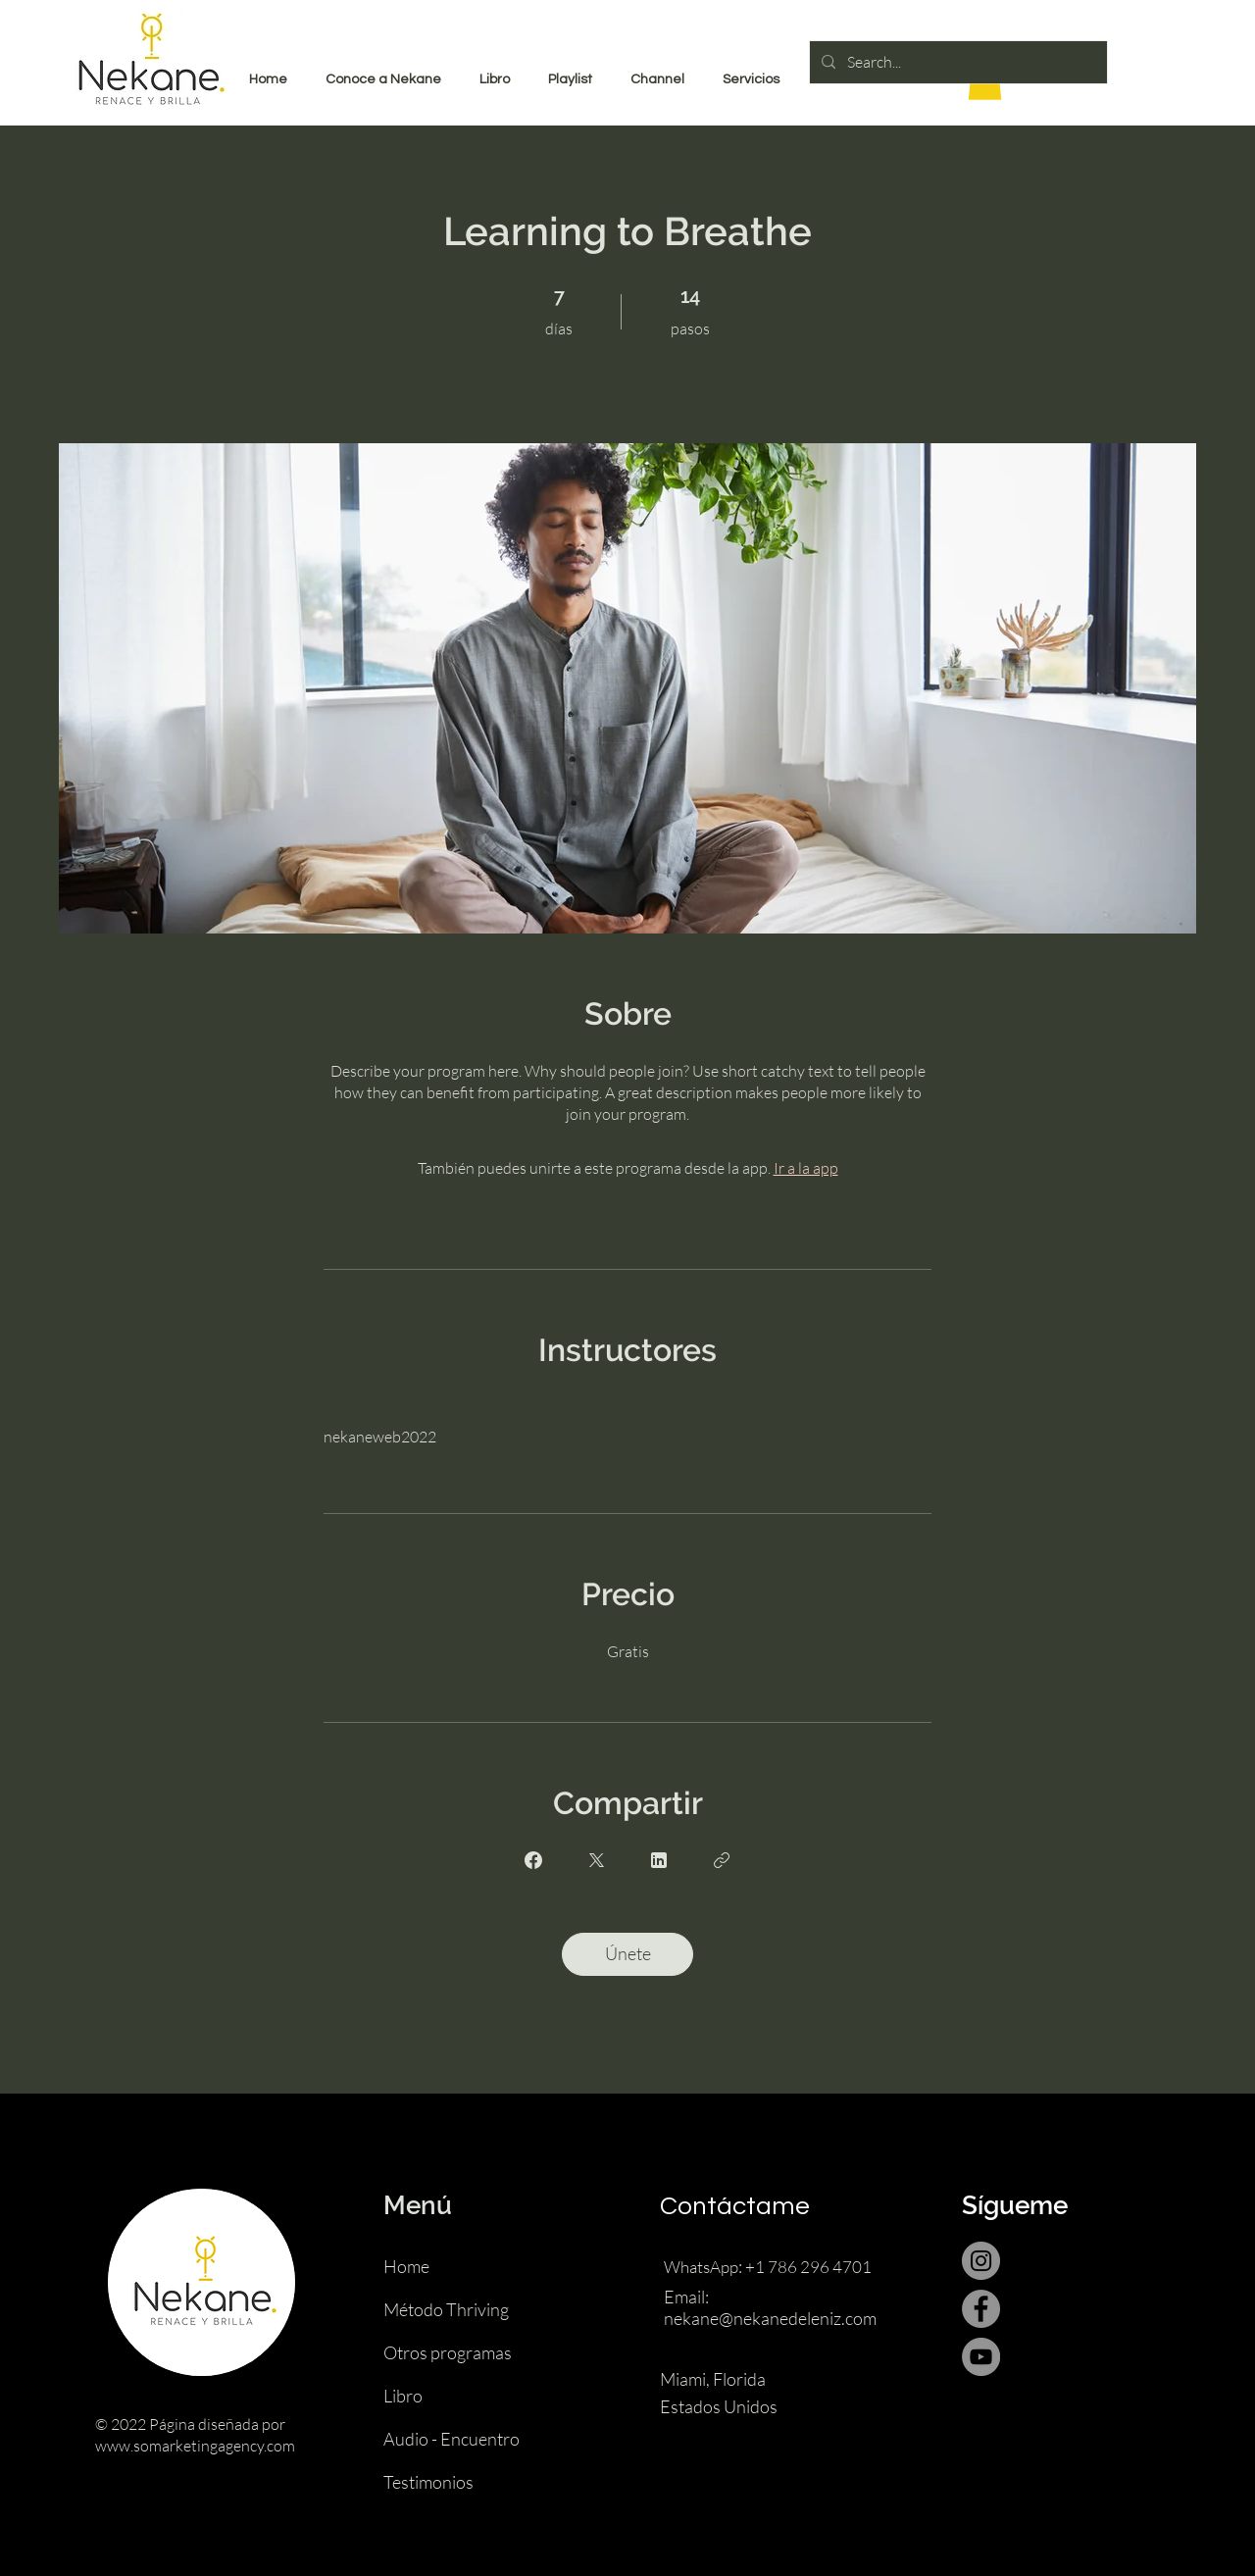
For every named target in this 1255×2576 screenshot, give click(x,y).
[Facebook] (981, 2309)
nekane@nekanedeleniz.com (770, 2318)
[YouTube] (981, 2357)
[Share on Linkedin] (659, 1860)
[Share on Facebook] (533, 1860)
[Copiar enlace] (721, 1860)
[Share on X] (596, 1860)
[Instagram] (981, 2261)
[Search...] (956, 62)
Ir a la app (806, 1168)
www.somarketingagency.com (195, 2445)
